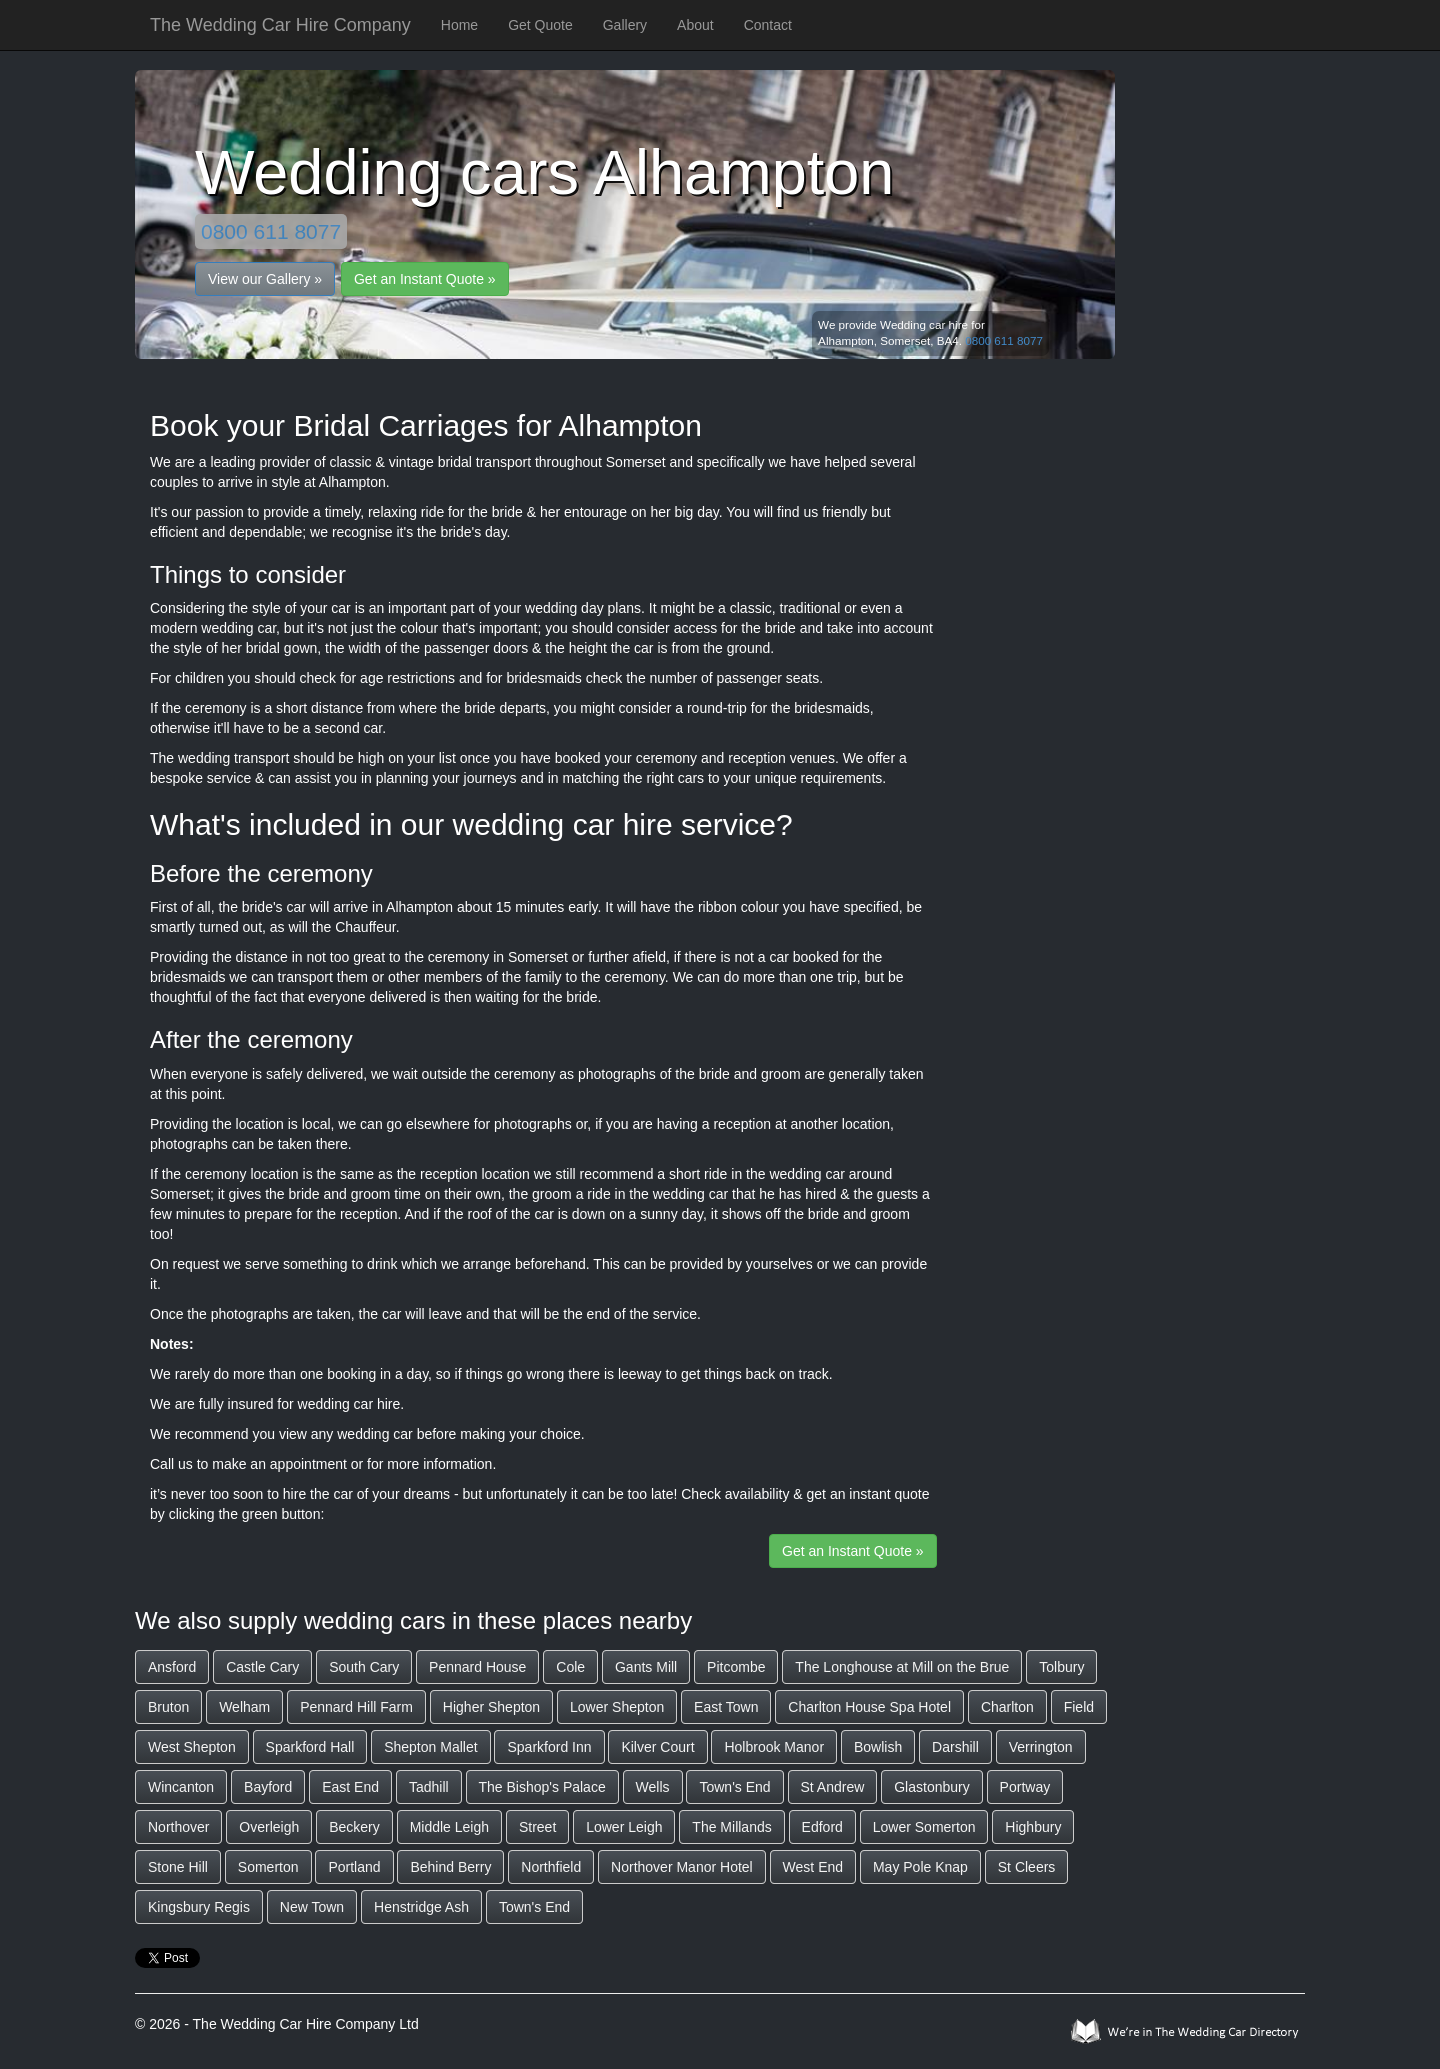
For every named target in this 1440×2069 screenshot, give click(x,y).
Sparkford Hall (310, 1747)
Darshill (955, 1747)
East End (350, 1787)
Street (537, 1827)
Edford (822, 1827)
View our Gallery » (265, 279)
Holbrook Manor (774, 1747)
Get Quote (540, 25)
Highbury (1033, 1827)
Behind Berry (450, 1867)
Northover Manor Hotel (682, 1867)
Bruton (168, 1707)
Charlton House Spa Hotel (869, 1707)
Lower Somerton (924, 1827)
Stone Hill (178, 1867)
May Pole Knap (920, 1867)
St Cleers (1027, 1867)
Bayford (268, 1787)
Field (1079, 1707)
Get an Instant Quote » (425, 279)
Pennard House (477, 1667)
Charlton (1007, 1707)
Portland (354, 1867)
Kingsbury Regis (199, 1907)
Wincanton (181, 1787)
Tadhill (429, 1787)
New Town (312, 1907)
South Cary (364, 1667)
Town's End (734, 1787)
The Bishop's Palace (542, 1787)
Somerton (268, 1867)
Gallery (625, 25)
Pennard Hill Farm (356, 1707)
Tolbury (1061, 1667)
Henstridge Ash (421, 1907)
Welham (244, 1707)
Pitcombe (736, 1667)
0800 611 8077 (271, 231)
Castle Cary (262, 1667)
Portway (1025, 1787)
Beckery (354, 1827)
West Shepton (192, 1747)
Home (459, 25)
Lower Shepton (617, 1707)
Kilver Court (657, 1747)
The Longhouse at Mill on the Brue (902, 1667)
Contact (768, 25)
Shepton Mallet (430, 1747)
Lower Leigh (624, 1827)
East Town (726, 1707)
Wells (653, 1787)
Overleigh (269, 1827)
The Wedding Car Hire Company (280, 25)
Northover (178, 1827)
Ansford (172, 1667)
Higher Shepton (491, 1707)
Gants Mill (646, 1667)
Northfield (551, 1867)
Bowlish (878, 1747)
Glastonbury (931, 1787)
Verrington (1041, 1747)
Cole (570, 1667)
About (695, 25)
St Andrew (833, 1787)
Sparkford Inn (549, 1747)
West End (813, 1867)
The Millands (731, 1827)
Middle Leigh (449, 1827)
